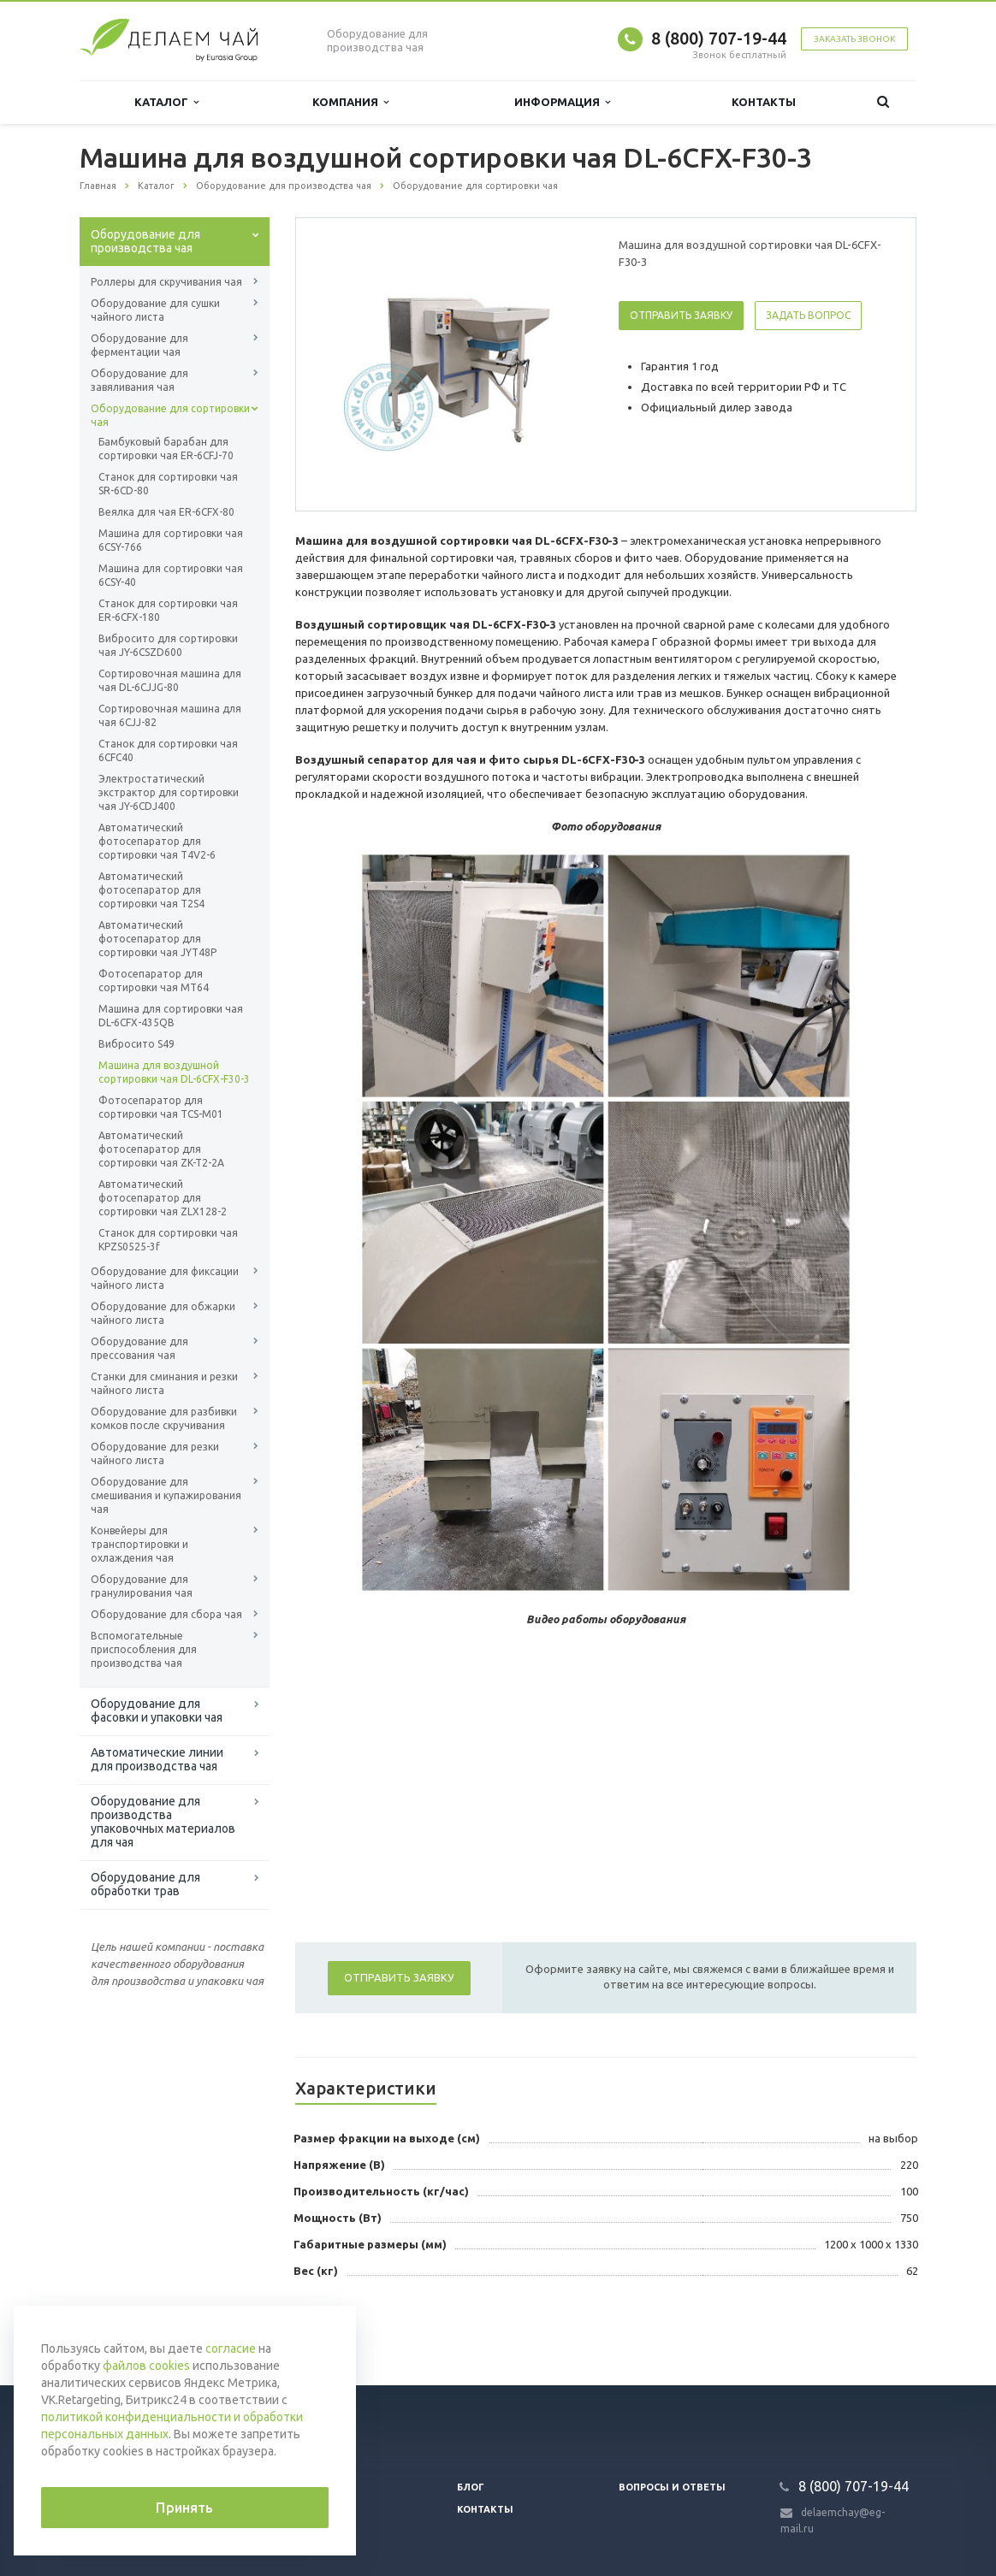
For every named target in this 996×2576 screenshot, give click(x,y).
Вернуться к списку (134, 2331)
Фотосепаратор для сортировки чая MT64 (153, 980)
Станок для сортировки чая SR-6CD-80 (168, 483)
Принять (184, 2507)
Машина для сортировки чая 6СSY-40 (170, 575)
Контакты (764, 102)
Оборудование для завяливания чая (139, 380)
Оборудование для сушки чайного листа (155, 310)
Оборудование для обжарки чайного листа (163, 1313)
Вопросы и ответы (672, 2487)
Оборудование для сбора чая (166, 1614)
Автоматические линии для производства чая (157, 1759)
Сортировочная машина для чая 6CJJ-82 (169, 715)
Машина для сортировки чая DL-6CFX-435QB (170, 1015)
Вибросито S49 (136, 1043)
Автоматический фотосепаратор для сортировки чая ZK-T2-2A (161, 1149)
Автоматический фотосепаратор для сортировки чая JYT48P (157, 938)
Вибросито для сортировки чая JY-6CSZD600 (168, 645)
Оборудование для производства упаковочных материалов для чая (163, 1821)
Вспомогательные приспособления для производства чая (144, 1649)
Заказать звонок (854, 39)
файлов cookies (146, 2365)
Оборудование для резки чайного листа (155, 1453)
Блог (470, 2487)
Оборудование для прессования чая (139, 1348)
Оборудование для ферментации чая (139, 345)
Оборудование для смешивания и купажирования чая (166, 1495)
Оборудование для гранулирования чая (142, 1586)
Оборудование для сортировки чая (170, 415)
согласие (230, 2348)
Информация (562, 102)
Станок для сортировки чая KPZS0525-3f (168, 1239)
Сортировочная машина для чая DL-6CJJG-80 (169, 680)
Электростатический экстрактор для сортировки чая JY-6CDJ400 (168, 792)
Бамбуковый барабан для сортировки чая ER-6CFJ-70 (166, 448)
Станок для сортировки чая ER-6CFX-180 (168, 610)
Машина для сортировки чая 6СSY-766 (170, 540)
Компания (350, 102)
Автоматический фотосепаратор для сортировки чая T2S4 (151, 890)
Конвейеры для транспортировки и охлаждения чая (139, 1544)
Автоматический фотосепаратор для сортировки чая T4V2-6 (157, 841)
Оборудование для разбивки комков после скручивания (164, 1418)
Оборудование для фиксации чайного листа (165, 1278)
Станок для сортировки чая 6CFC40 (168, 750)
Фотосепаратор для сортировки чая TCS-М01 (160, 1107)
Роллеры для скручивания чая (166, 281)
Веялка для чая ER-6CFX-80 (166, 511)
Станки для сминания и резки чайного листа (164, 1383)
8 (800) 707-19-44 (718, 38)
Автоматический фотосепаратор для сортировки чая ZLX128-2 (162, 1198)
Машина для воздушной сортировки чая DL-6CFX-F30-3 (174, 1072)
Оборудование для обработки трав (145, 1884)
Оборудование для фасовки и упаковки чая (156, 1710)
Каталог (166, 102)
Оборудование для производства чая (145, 241)
